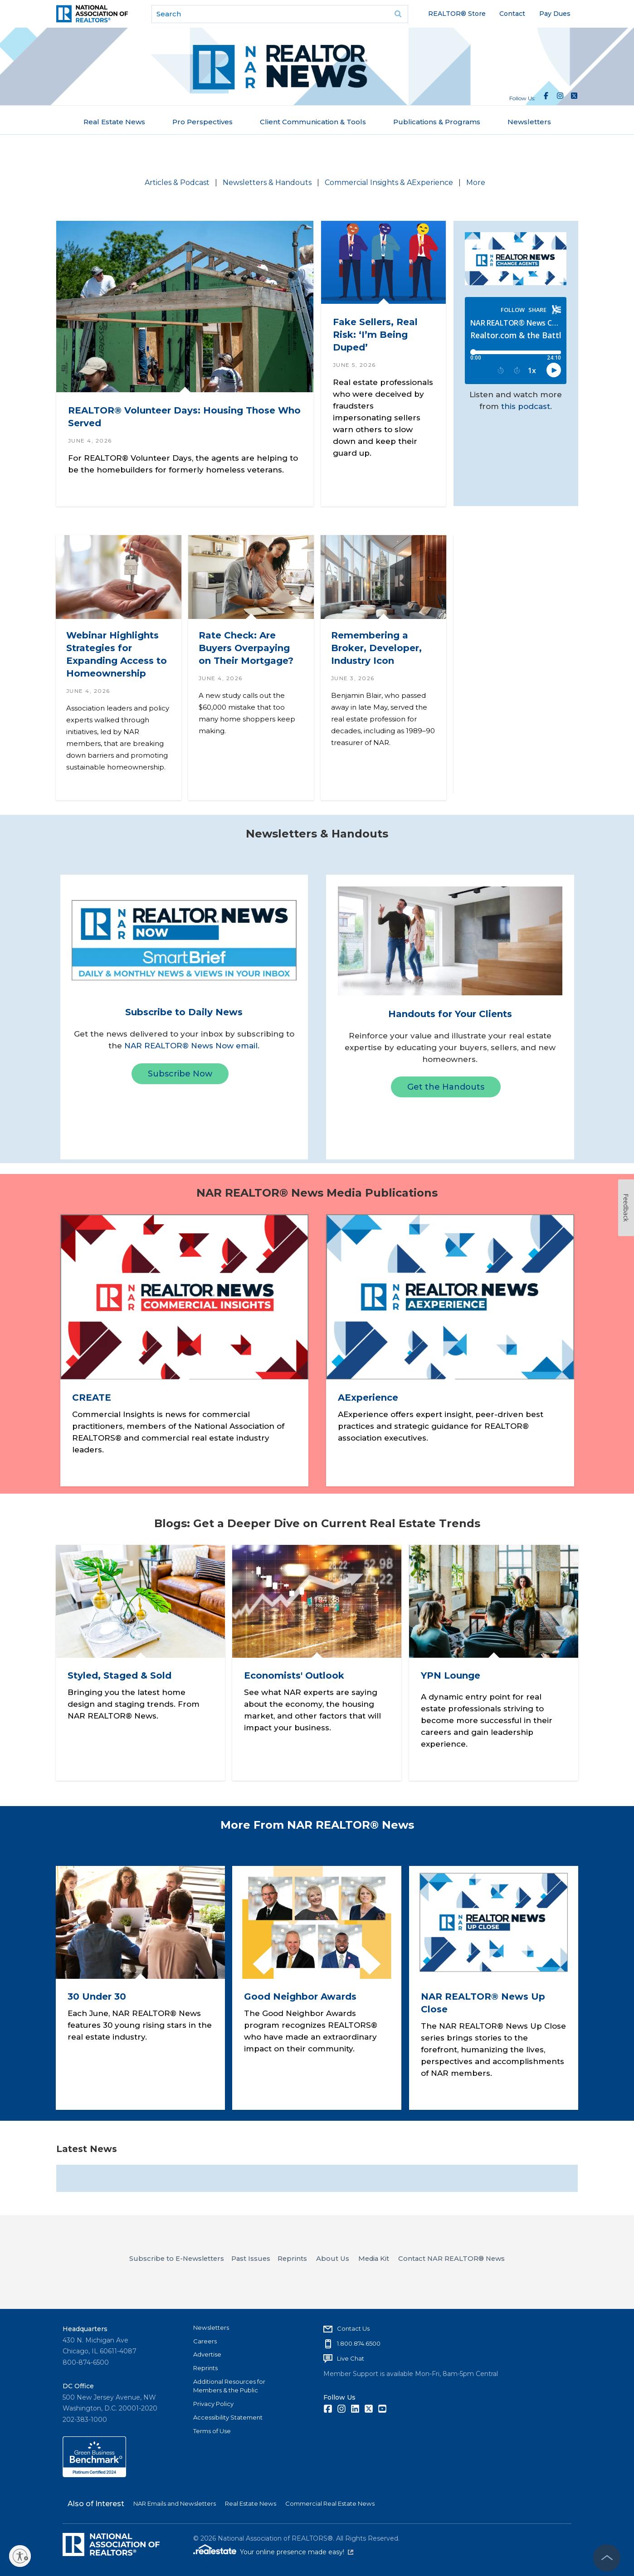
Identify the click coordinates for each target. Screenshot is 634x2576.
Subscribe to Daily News (184, 1012)
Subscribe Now (180, 1074)
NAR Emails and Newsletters (174, 2503)
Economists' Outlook (294, 1675)
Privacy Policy (213, 2403)
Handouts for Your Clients (450, 1013)
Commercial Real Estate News (330, 2503)
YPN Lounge (450, 1675)
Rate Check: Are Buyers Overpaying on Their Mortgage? (245, 648)
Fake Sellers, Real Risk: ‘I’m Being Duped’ (374, 335)
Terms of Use (212, 2431)
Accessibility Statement (228, 2417)
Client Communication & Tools (313, 121)
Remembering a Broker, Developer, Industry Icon (376, 648)
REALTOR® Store (457, 14)
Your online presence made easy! (296, 2552)
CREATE (91, 1397)
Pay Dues (555, 14)
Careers (205, 2341)
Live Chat (350, 2358)
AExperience (368, 1397)
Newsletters (529, 121)
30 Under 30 (97, 1996)
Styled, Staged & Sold (119, 1675)
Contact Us (353, 2328)
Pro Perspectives (202, 121)
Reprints (205, 2367)
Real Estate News (114, 121)
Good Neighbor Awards (300, 1996)
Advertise (207, 2354)
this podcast (525, 406)
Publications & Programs (436, 121)
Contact (512, 14)
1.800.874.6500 (358, 2343)
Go (398, 14)
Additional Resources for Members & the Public (229, 2386)
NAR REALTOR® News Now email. (191, 1045)
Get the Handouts (445, 1087)
